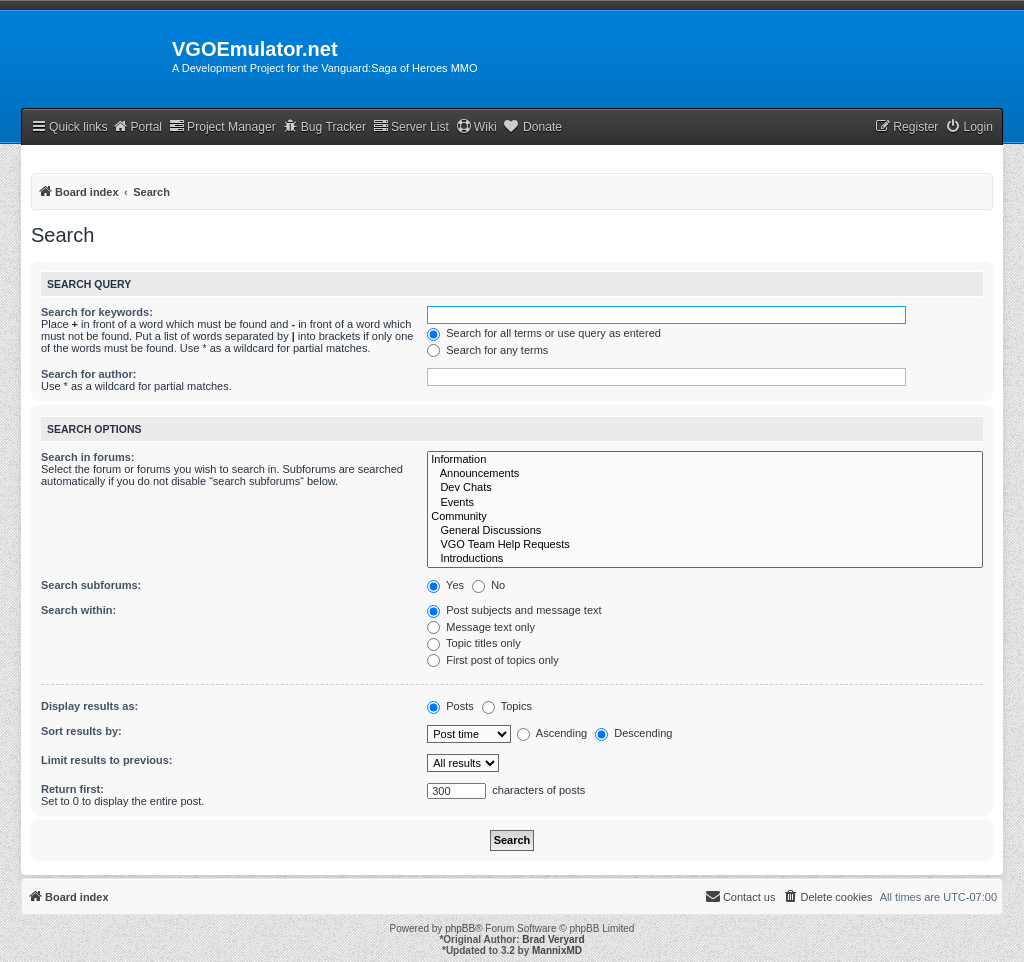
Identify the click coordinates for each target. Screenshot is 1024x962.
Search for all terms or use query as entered (544, 333)
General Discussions (705, 531)
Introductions (705, 559)
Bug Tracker (324, 126)
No (488, 585)
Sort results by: (81, 731)
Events (705, 503)
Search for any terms (487, 350)
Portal (137, 126)
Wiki (476, 126)
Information (705, 460)
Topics (507, 706)
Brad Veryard (553, 939)
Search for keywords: (97, 312)
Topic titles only (473, 643)
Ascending (552, 733)
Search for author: (88, 374)
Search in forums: (88, 457)
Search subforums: (91, 585)
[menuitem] (969, 127)
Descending (633, 733)
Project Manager (222, 126)
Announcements (705, 474)
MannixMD (557, 950)
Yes (445, 585)
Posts (450, 706)
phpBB (460, 928)
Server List (411, 126)
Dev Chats (705, 488)
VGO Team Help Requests (705, 545)
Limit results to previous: (106, 760)
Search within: (78, 610)
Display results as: (89, 706)
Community (705, 517)
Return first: (72, 789)
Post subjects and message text (514, 610)
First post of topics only (493, 660)
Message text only (481, 627)
